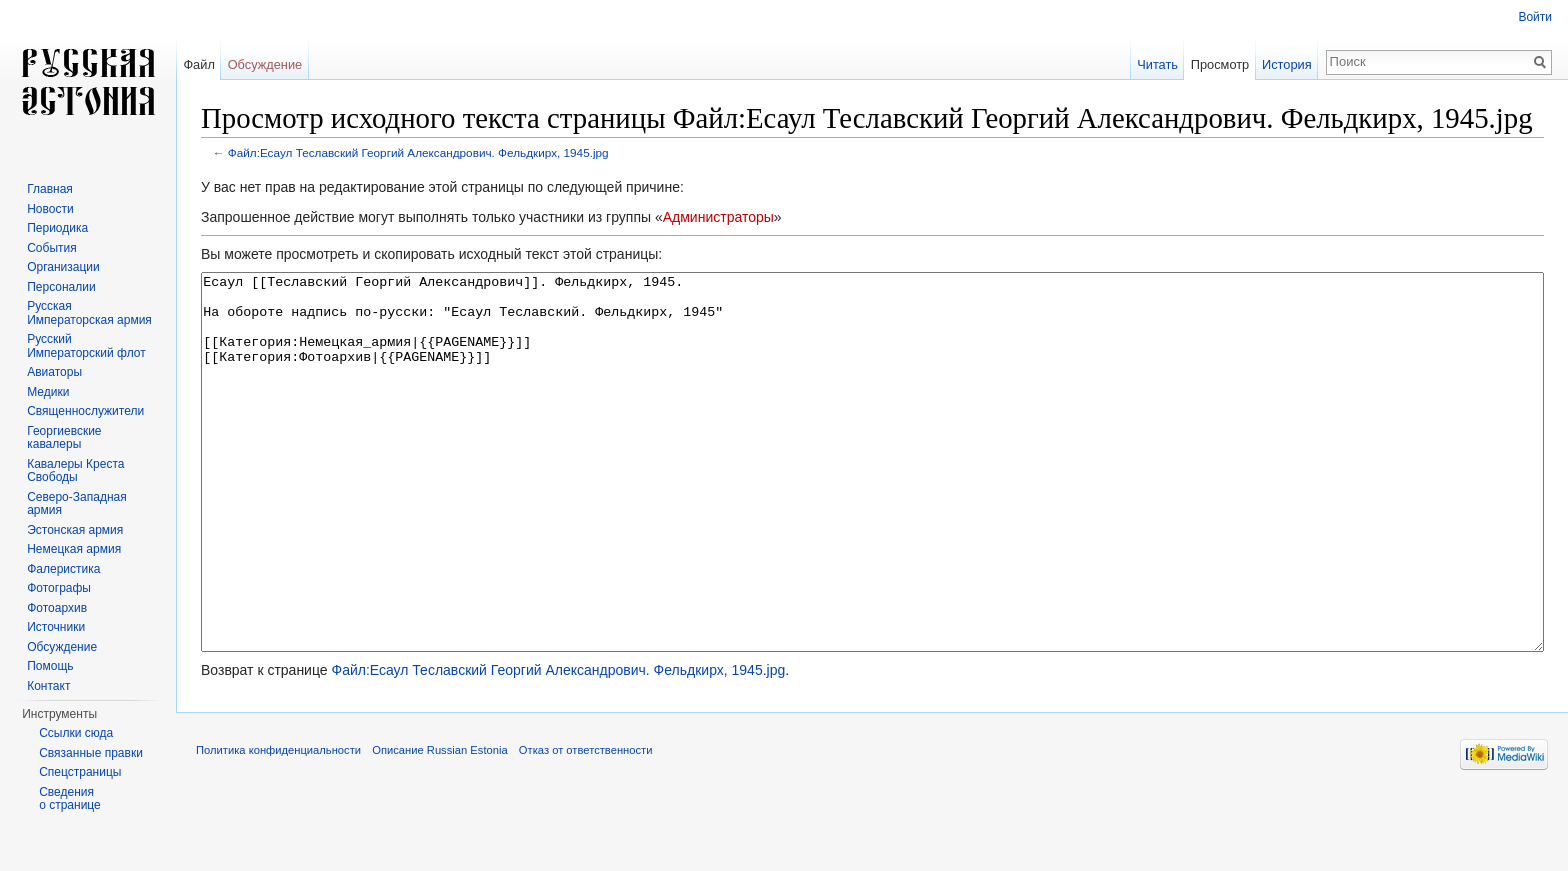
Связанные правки (91, 753)
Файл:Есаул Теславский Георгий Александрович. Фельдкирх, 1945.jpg (418, 152)
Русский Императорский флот (86, 346)
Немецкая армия (74, 549)
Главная (50, 189)
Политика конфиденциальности (278, 825)
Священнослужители (85, 411)
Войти (1535, 17)
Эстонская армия (75, 530)
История (1287, 64)
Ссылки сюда (76, 733)
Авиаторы (54, 372)
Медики (48, 392)
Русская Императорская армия (89, 313)
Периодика (57, 228)
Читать (1157, 64)
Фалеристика (63, 569)
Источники (56, 627)
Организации (63, 267)
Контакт (48, 686)
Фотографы (59, 588)
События (52, 248)
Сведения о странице (70, 799)
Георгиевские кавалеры (64, 438)
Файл (198, 64)
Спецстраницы (80, 772)
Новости (50, 209)
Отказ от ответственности (586, 825)
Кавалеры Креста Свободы (75, 471)
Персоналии (61, 287)
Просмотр (1220, 64)
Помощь (50, 666)
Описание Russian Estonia (439, 825)
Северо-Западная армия (77, 504)
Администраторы (718, 217)
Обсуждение (265, 64)
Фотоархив (57, 608)
